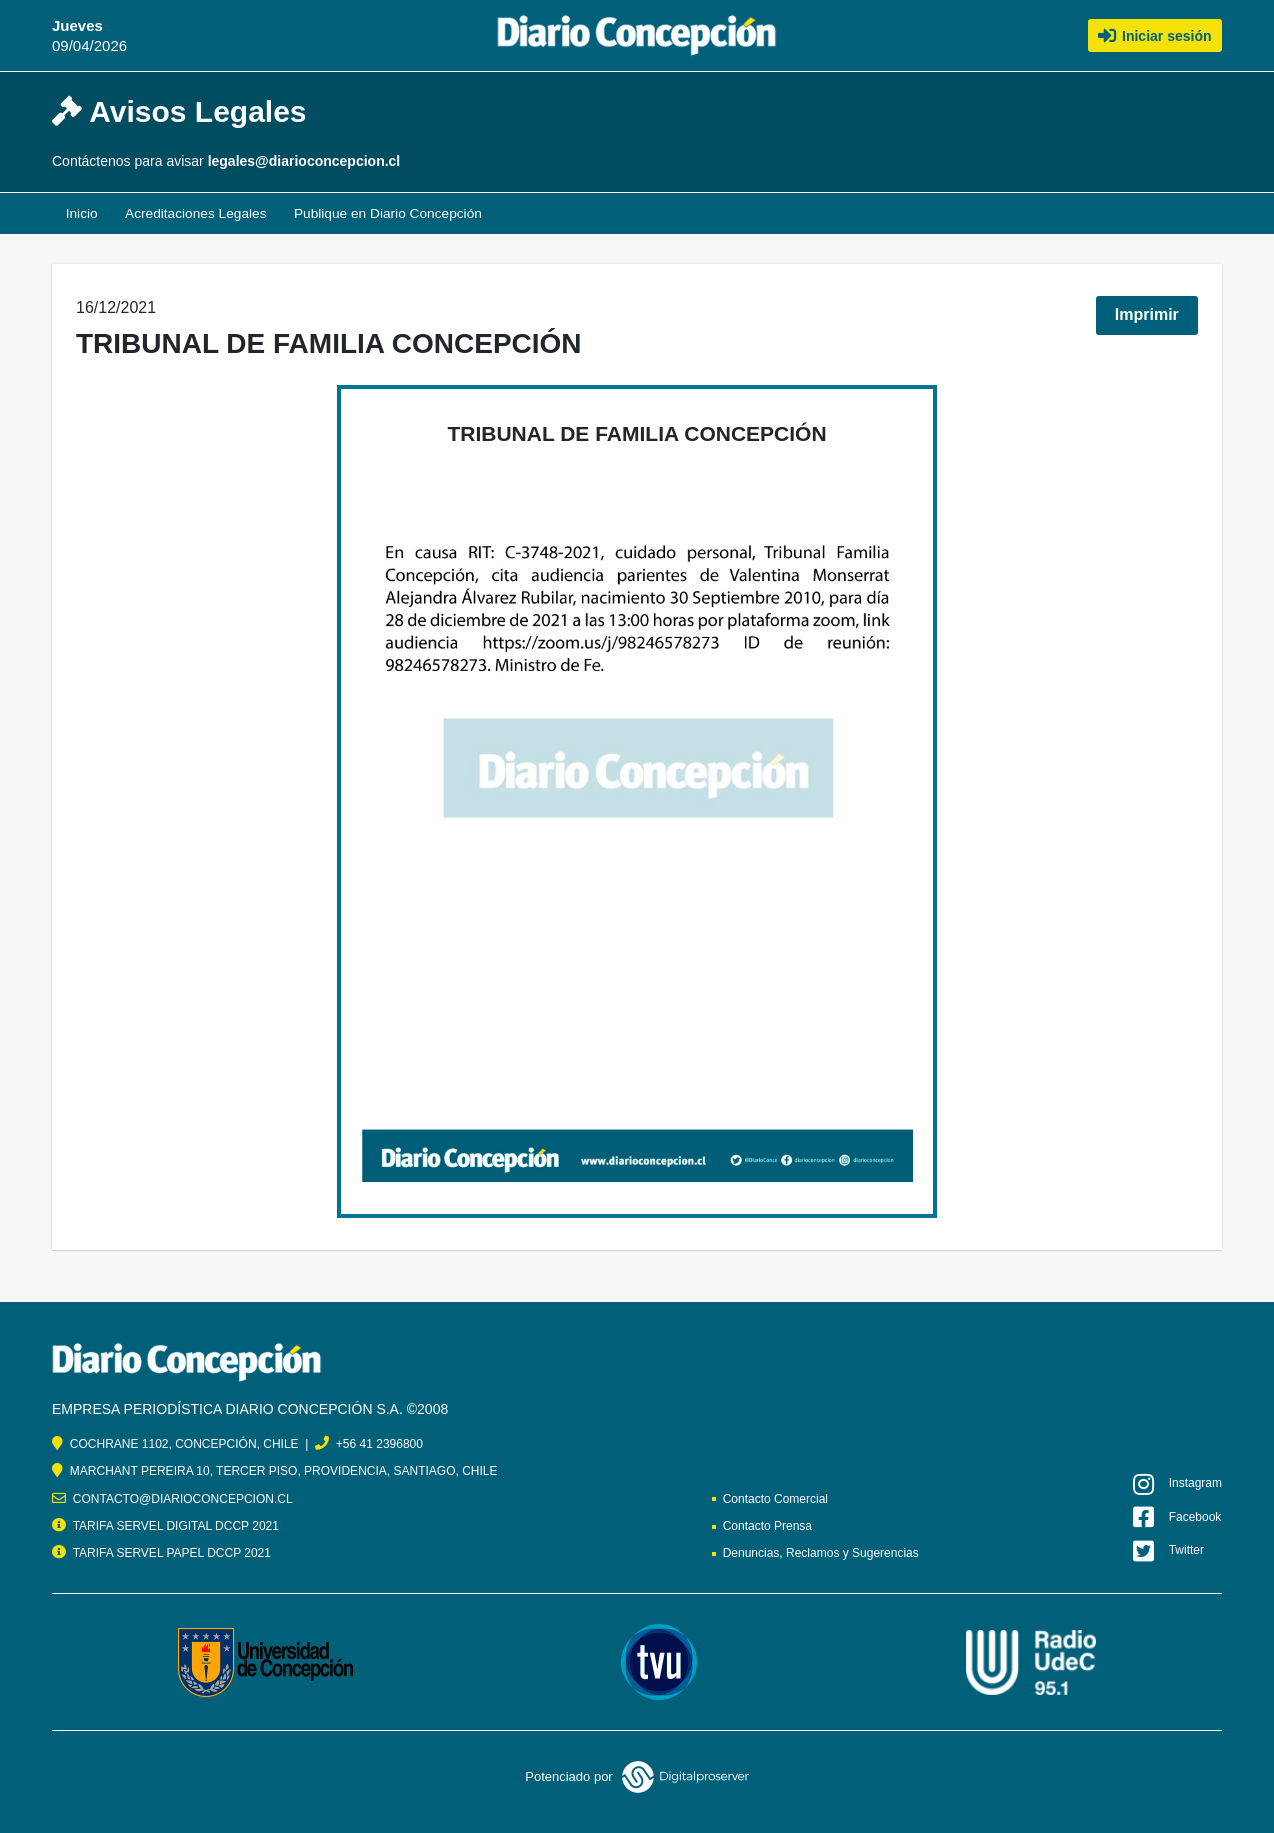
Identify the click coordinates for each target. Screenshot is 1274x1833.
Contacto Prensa (767, 1526)
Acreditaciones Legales (199, 214)
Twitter (1168, 1551)
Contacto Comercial (775, 1499)
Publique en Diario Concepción (395, 214)
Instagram (1177, 1484)
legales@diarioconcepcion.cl (304, 161)
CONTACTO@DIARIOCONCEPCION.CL (183, 1499)
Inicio (82, 214)
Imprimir (1147, 315)
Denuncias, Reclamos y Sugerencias (821, 1553)
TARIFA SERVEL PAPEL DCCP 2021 (172, 1553)
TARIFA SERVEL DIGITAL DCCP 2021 (176, 1526)
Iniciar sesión (1154, 35)
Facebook (1177, 1517)
